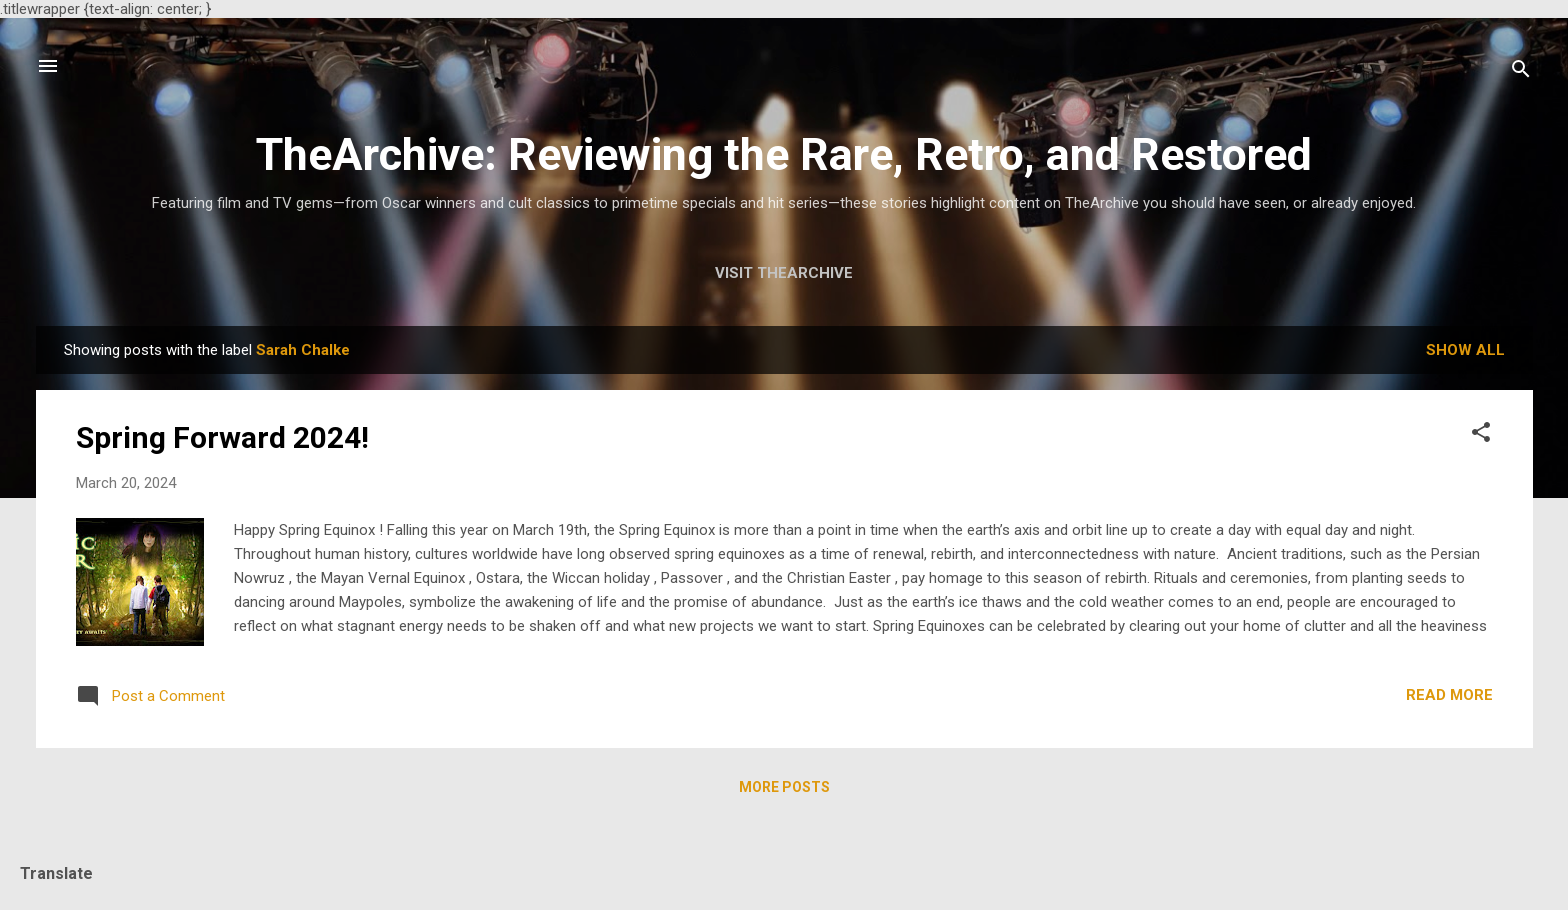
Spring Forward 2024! (222, 437)
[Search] (1521, 72)
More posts (784, 787)
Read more (1449, 695)
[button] (1481, 435)
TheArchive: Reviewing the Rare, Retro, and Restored (784, 154)
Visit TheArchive (784, 273)
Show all (1465, 350)
